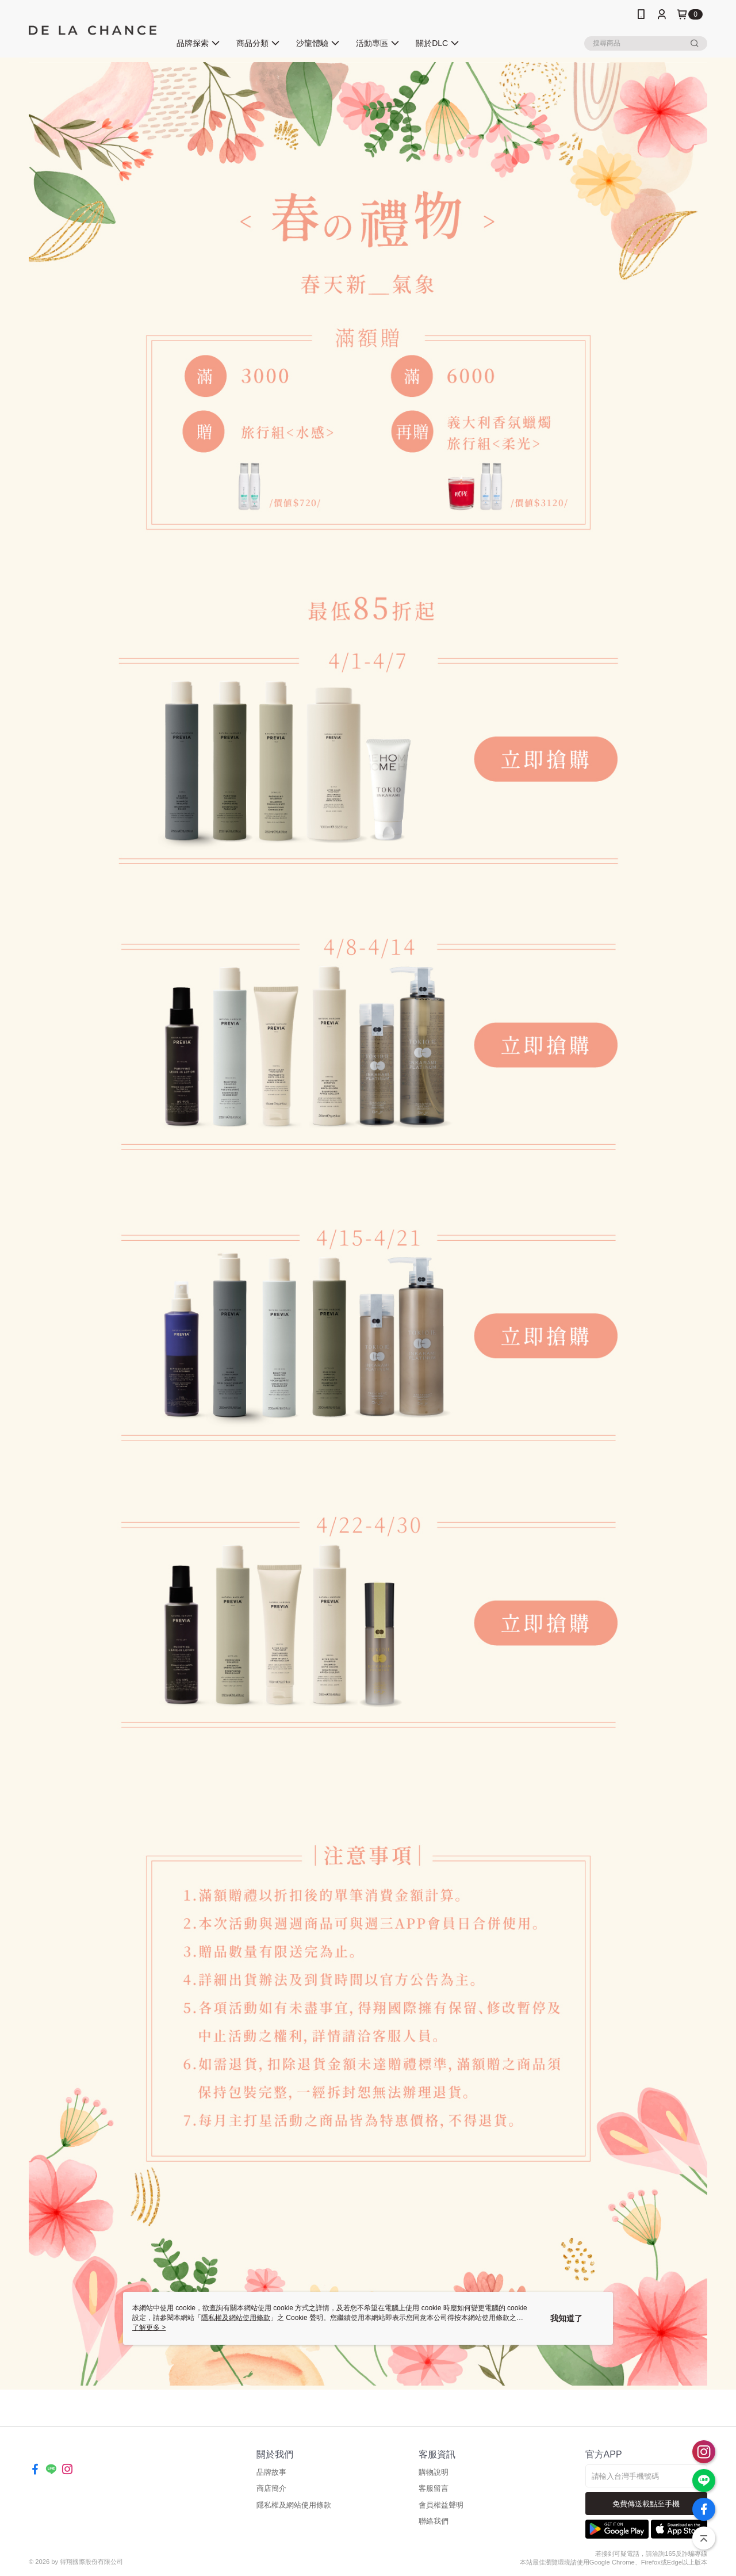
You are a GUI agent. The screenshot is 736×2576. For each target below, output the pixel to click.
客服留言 (433, 2488)
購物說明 (433, 2472)
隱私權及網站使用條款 (293, 2505)
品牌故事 (271, 2472)
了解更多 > (149, 2327)
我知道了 (566, 2318)
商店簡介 (271, 2488)
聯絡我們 (433, 2521)
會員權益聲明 (441, 2505)
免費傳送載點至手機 (646, 2503)
